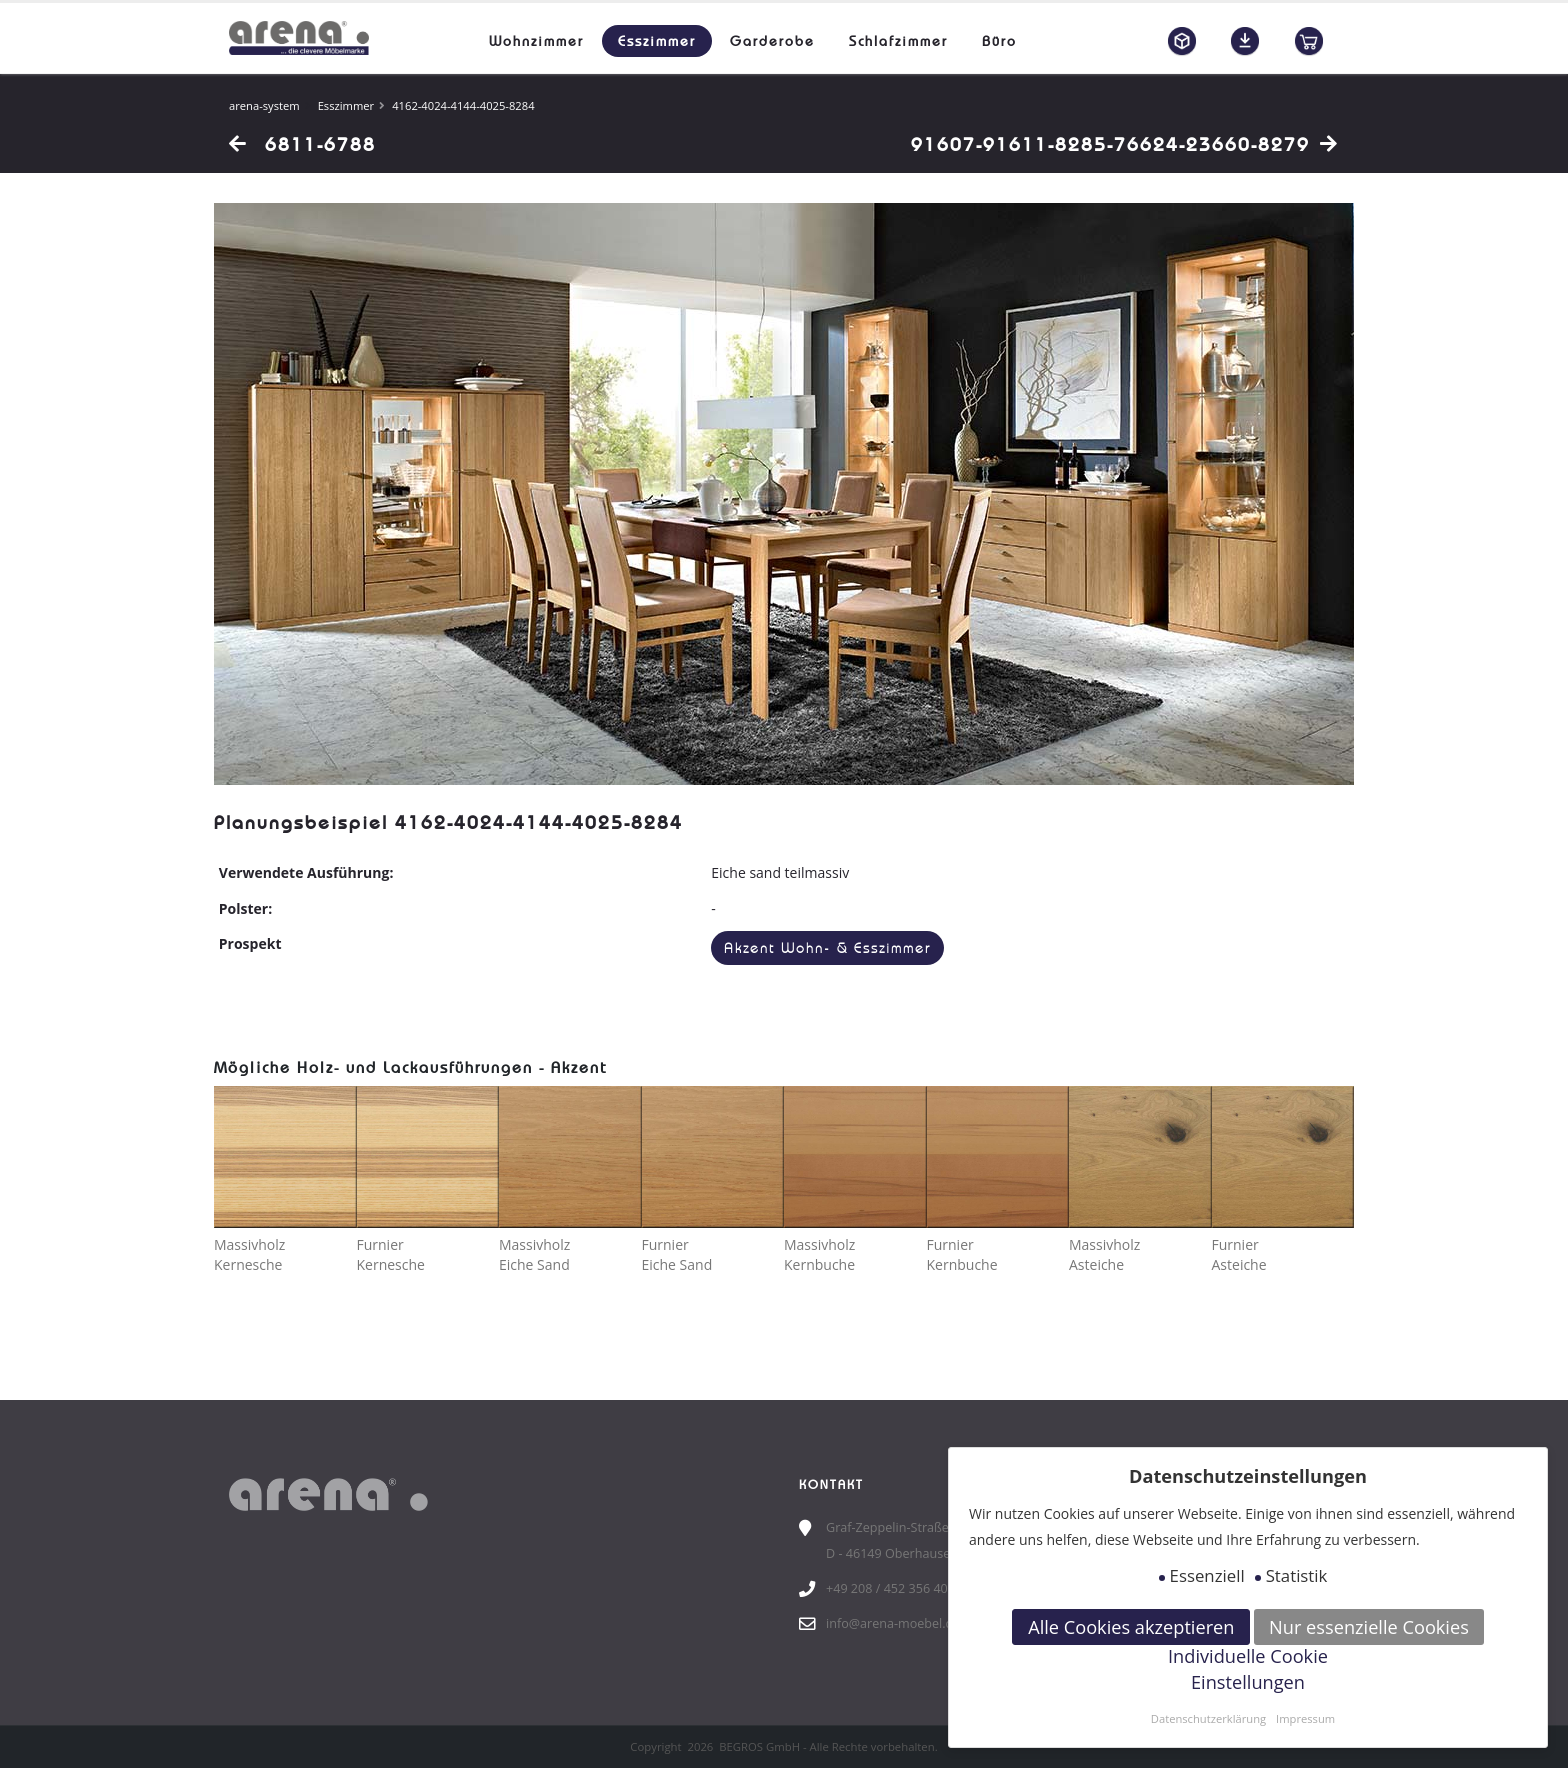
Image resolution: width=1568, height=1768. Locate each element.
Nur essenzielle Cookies (1369, 1627)
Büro (999, 41)
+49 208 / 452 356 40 (887, 1588)
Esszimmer (657, 41)
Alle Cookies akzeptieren (1131, 1627)
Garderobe (772, 41)
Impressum (1305, 1718)
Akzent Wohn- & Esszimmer (827, 948)
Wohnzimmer (536, 41)
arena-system (264, 105)
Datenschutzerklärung (1208, 1718)
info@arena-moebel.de (893, 1623)
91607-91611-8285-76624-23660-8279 (1125, 144)
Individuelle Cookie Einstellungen (1248, 1669)
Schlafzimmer (898, 41)
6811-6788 (302, 144)
